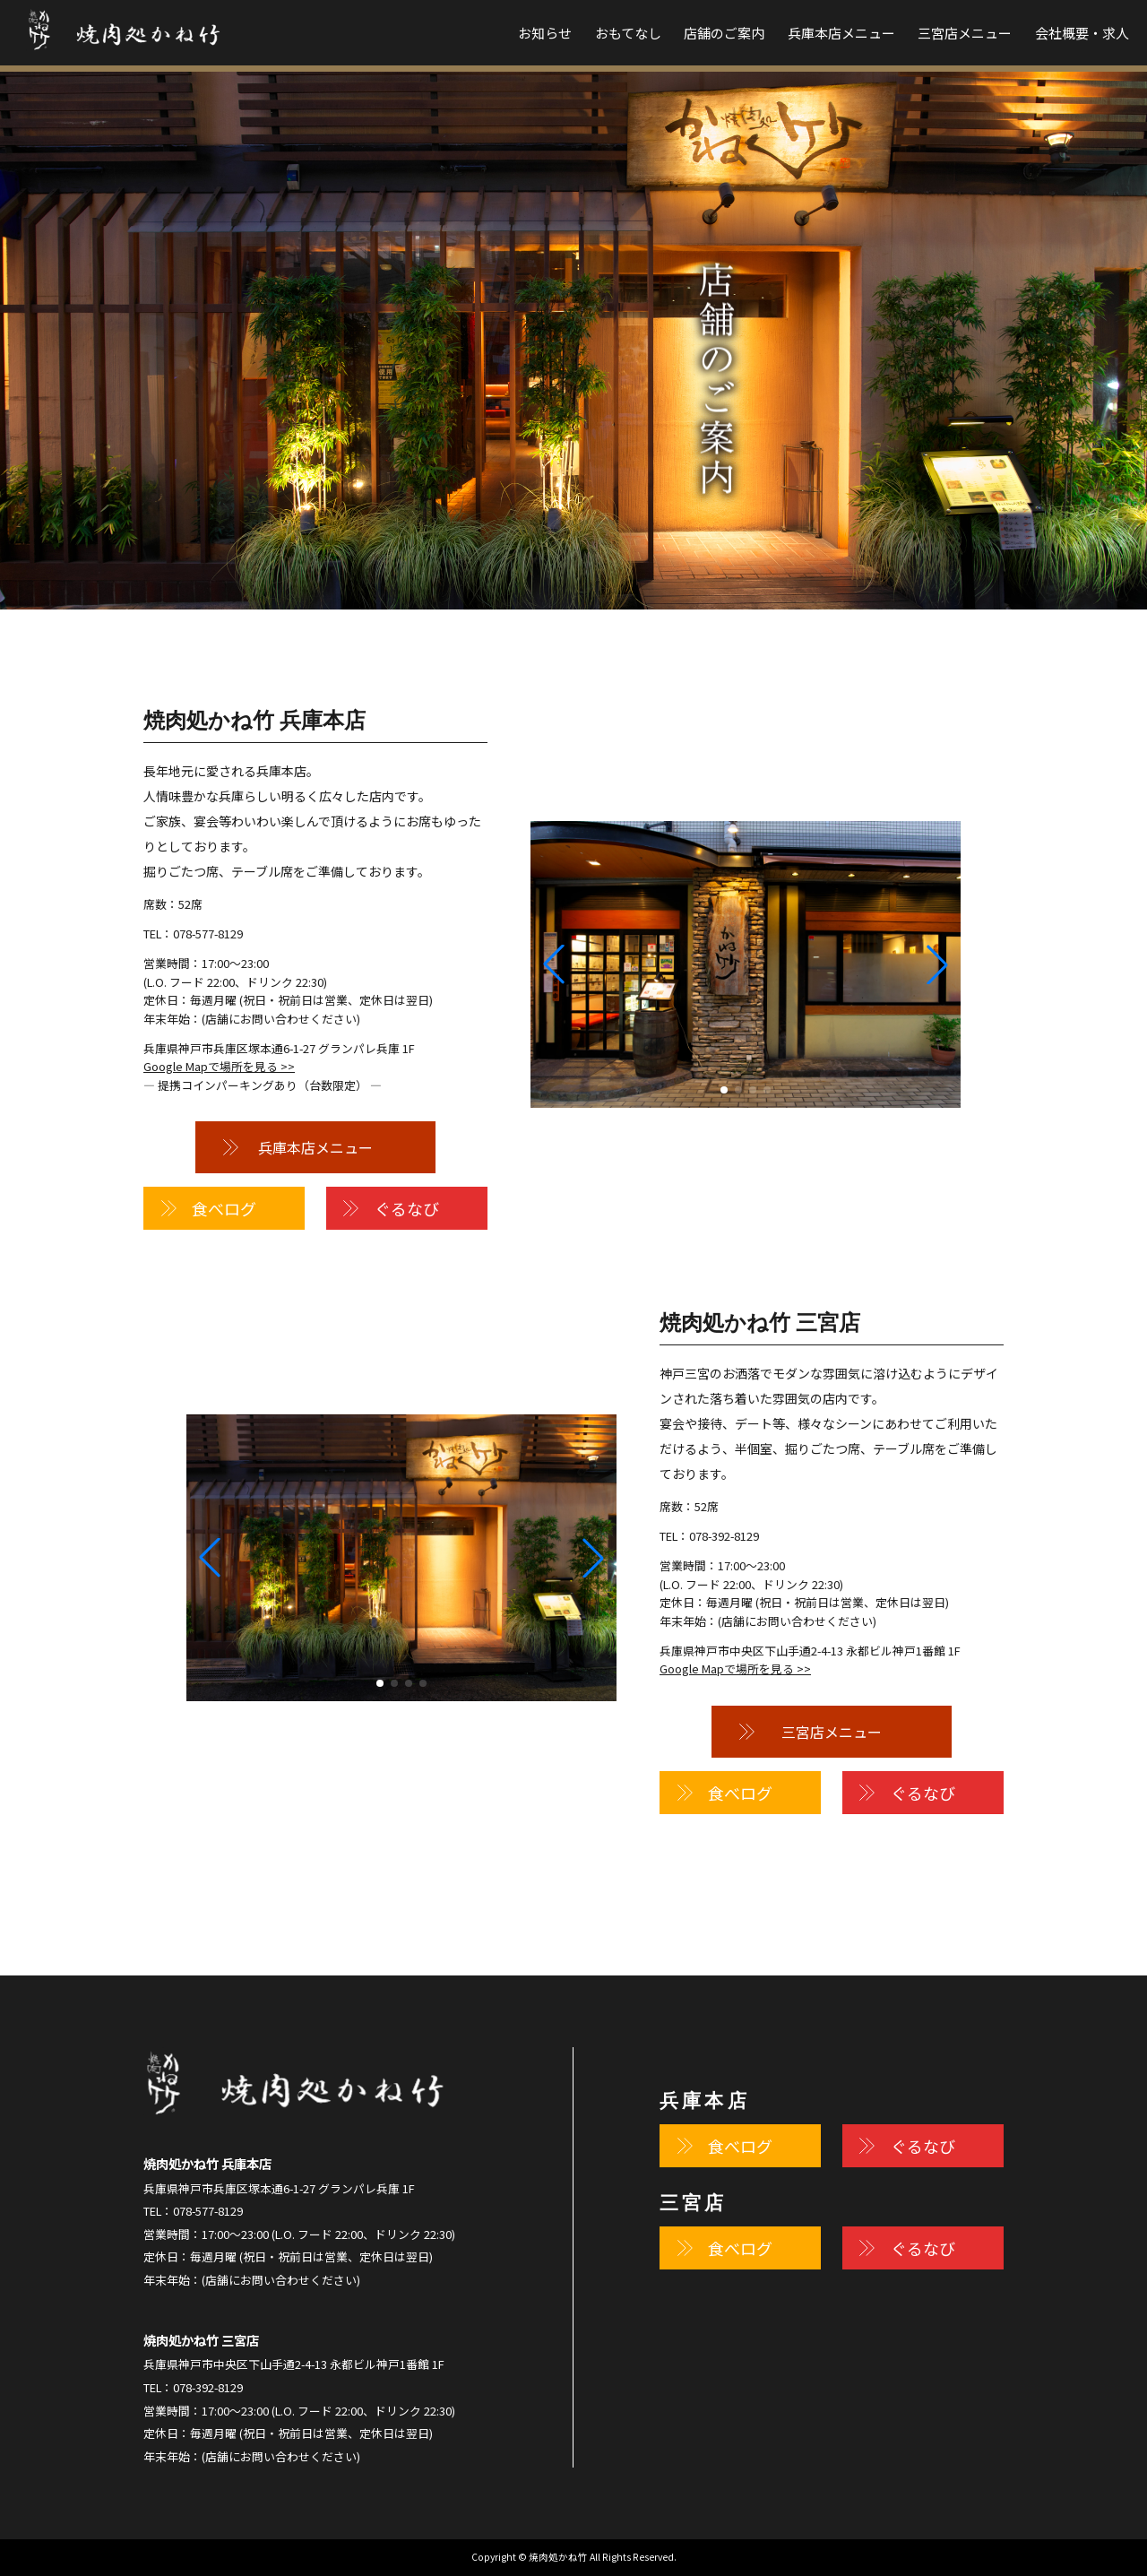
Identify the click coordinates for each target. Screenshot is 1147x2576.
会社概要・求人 (1082, 32)
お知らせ (545, 32)
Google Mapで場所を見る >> (219, 1066)
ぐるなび (407, 1208)
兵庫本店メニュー (841, 32)
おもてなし (628, 32)
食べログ (224, 1208)
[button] (937, 964)
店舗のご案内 (724, 32)
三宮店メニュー (965, 32)
